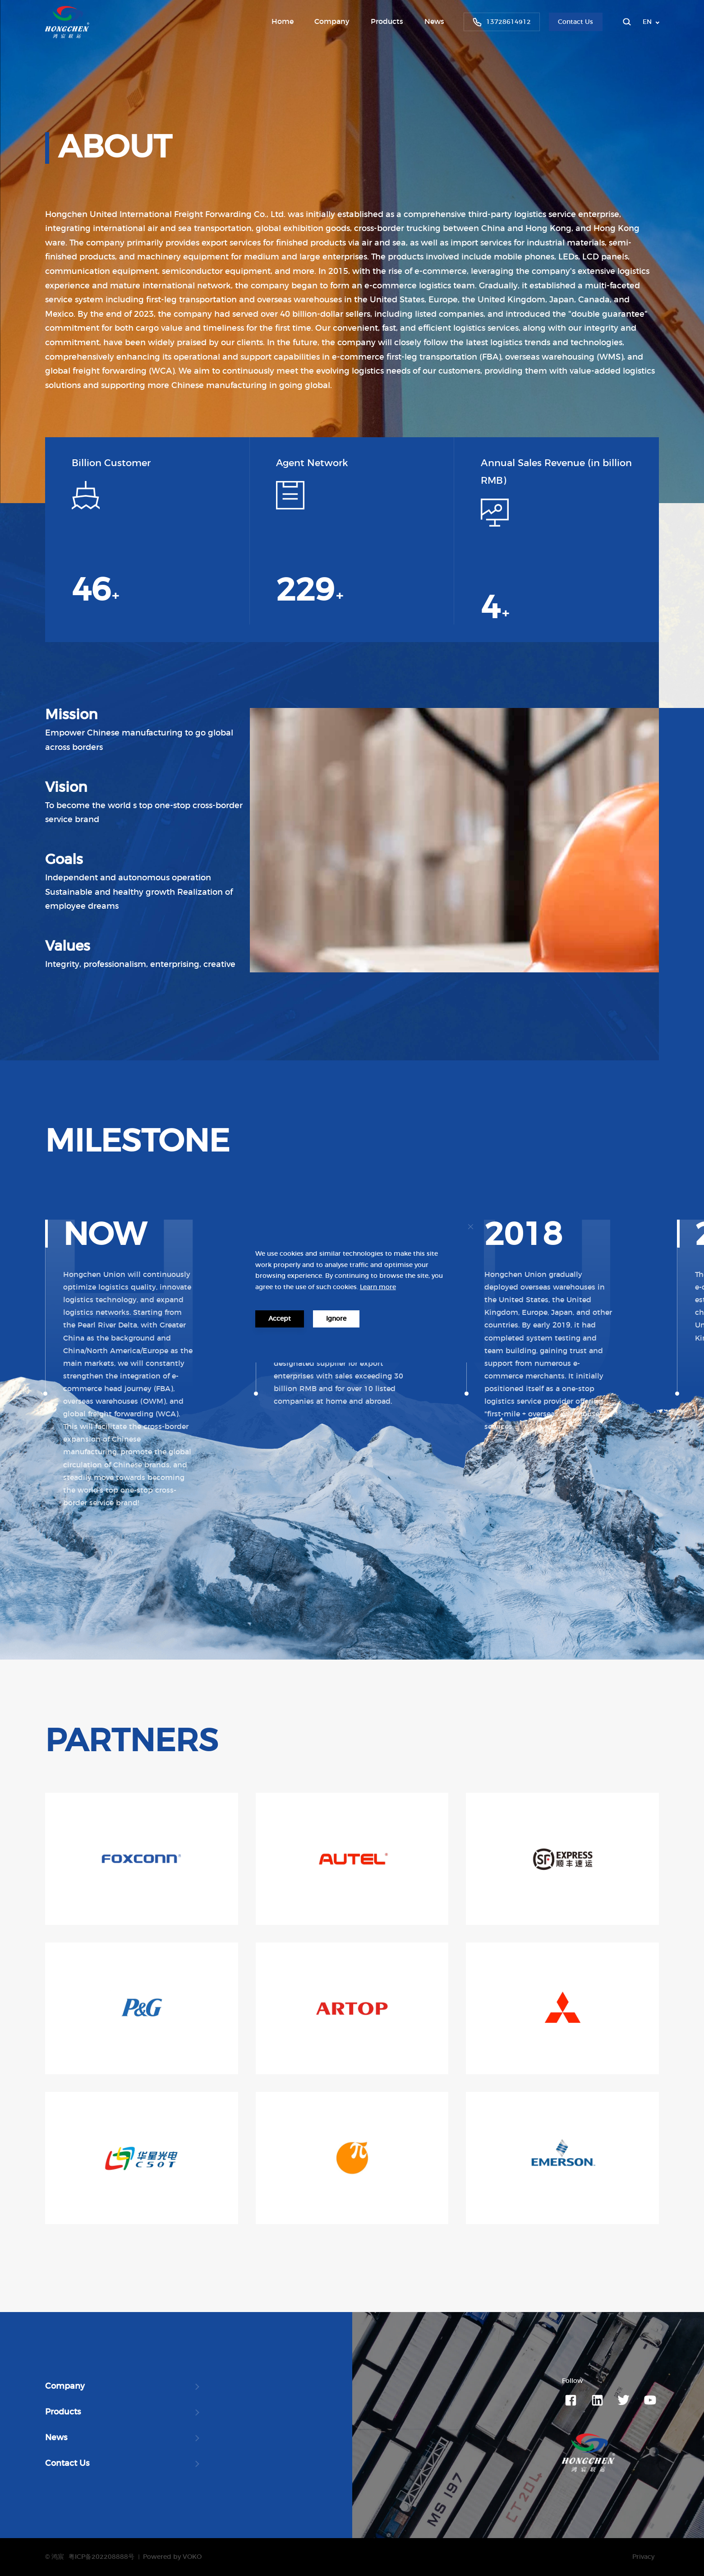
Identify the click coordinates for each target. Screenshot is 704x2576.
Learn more (378, 1287)
